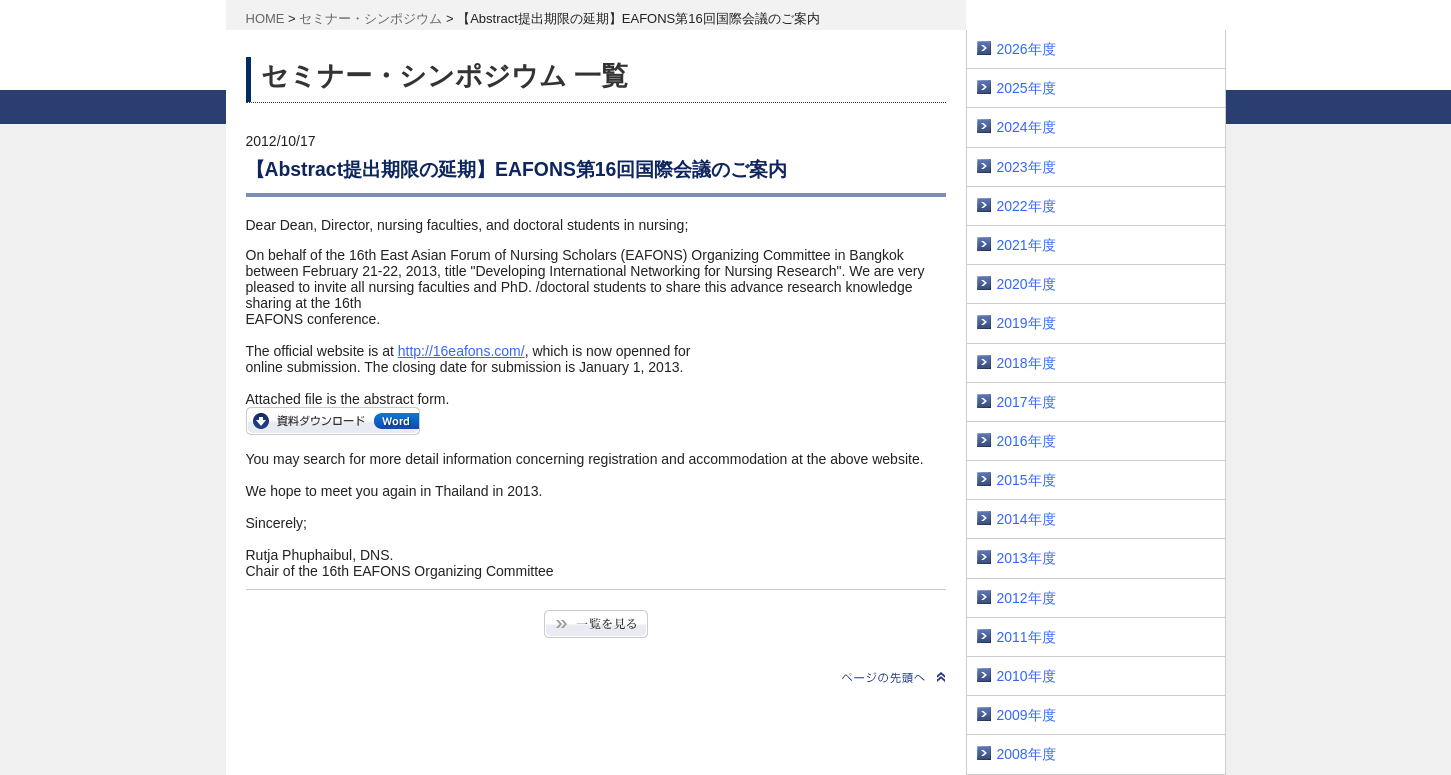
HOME (265, 18)
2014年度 (1026, 519)
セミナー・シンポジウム (370, 18)
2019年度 (1026, 323)
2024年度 (1026, 127)
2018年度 (1026, 363)
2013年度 (1026, 558)
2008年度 (1026, 754)
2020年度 (1026, 284)
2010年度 (1026, 676)
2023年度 (1026, 167)
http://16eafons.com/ (461, 351)
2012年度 (1026, 598)
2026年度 (1026, 49)
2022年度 (1026, 206)
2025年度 (1026, 88)
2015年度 (1026, 480)
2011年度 (1026, 637)
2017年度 (1026, 402)
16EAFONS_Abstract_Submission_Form (333, 421)
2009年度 (1026, 715)
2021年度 (1026, 245)
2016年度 (1026, 441)
